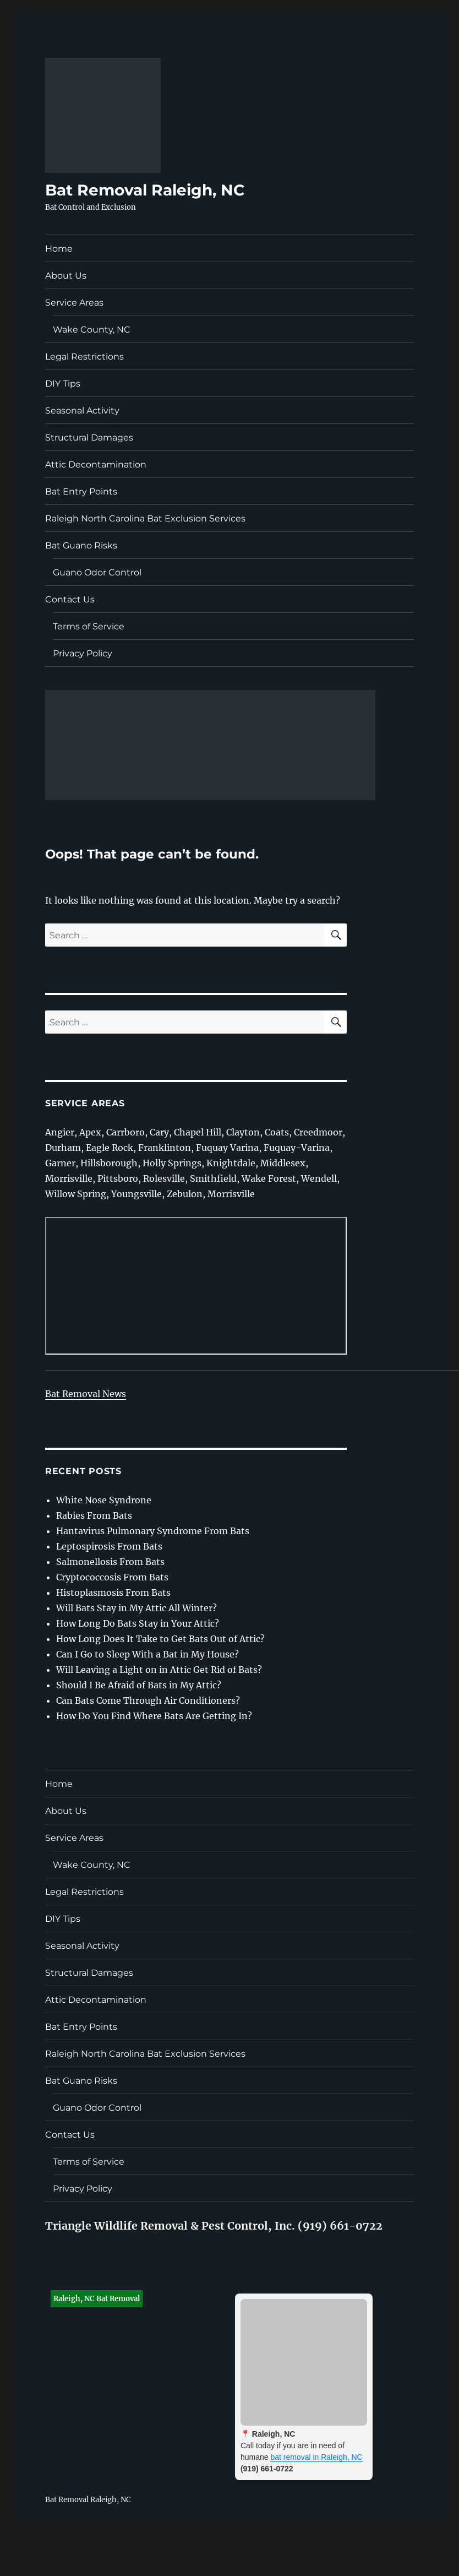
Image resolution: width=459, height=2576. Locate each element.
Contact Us (70, 599)
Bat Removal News (85, 1393)
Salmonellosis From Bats (110, 1561)
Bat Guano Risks (81, 545)
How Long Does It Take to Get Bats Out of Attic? (160, 1638)
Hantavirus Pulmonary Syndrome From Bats (152, 1530)
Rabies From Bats (94, 1515)
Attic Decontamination (95, 464)
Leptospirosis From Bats (109, 1546)
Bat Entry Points (81, 491)
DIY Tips (62, 383)
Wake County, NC (91, 329)
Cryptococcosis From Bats (112, 1577)
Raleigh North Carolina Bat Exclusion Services (145, 518)
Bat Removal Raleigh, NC (145, 190)
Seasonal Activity (82, 410)
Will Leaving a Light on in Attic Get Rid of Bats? (159, 1669)
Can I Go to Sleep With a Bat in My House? (147, 1654)
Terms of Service (88, 626)
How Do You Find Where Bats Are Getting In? (154, 1715)
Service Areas (74, 302)
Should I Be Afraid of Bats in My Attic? (138, 1685)
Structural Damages (89, 437)
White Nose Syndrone (103, 1500)
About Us (65, 275)
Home (59, 248)
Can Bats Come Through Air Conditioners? (148, 1700)
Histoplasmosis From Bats (113, 1592)
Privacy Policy (82, 653)
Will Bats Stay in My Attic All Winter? (136, 1607)
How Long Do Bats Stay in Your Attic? (137, 1623)
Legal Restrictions (84, 356)
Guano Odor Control (97, 572)
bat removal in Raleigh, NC (316, 2457)
